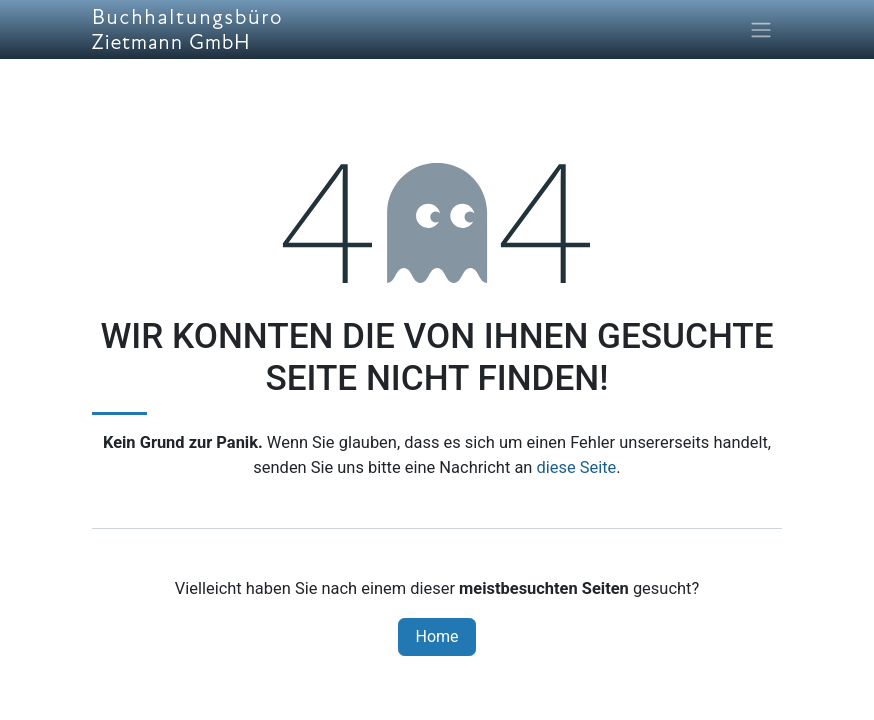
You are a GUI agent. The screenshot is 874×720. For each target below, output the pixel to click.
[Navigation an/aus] (761, 29)
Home (436, 636)
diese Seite (576, 467)
